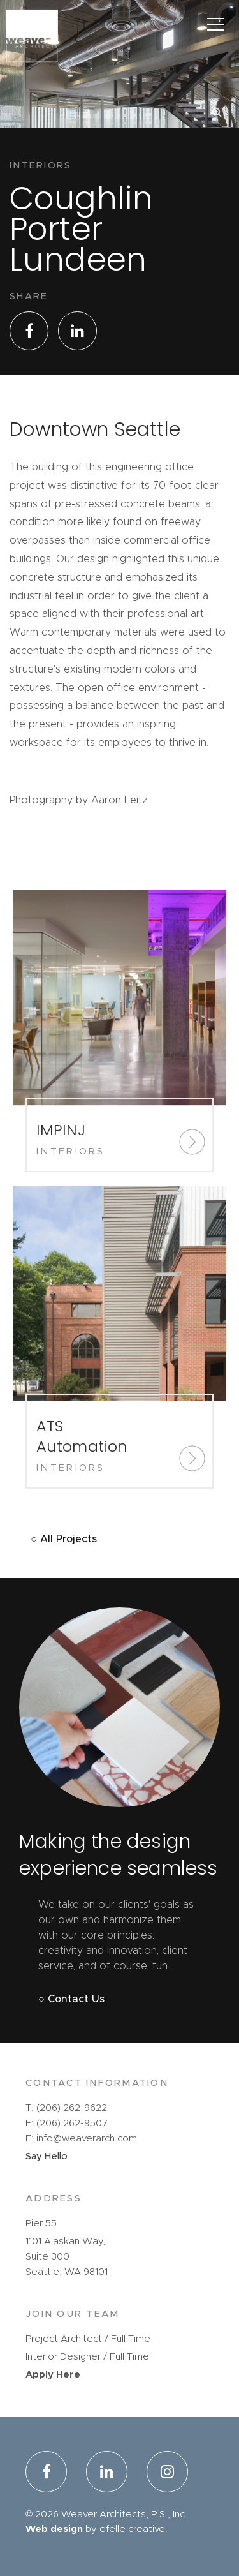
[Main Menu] (215, 23)
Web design (54, 2529)
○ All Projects (64, 1539)
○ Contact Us (71, 1999)
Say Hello (46, 2156)
